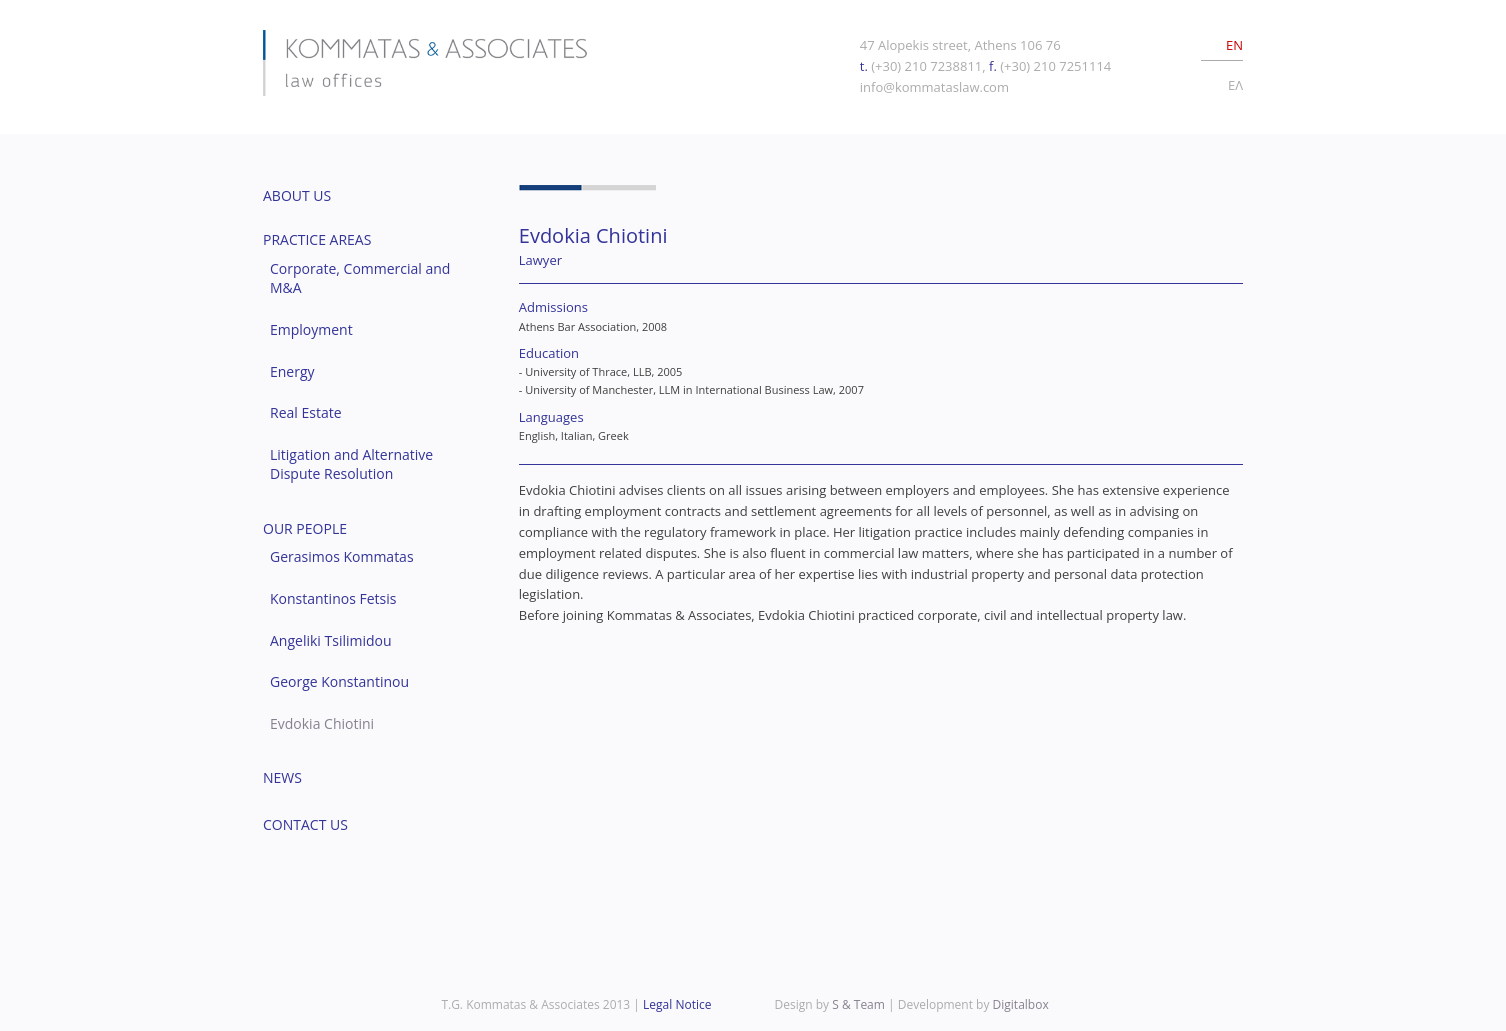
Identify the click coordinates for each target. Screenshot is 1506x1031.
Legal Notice (677, 1004)
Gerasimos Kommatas (342, 556)
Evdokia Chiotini (322, 723)
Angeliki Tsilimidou (331, 640)
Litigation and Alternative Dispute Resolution (351, 464)
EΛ (1235, 85)
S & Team (858, 1004)
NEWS (282, 777)
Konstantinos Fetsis (333, 598)
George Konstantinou (339, 681)
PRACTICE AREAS (317, 239)
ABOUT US (297, 195)
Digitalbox (1021, 1004)
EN (1234, 45)
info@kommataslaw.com (934, 87)
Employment (311, 329)
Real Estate (306, 412)
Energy (292, 371)
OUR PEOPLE (305, 528)
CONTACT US (305, 824)
